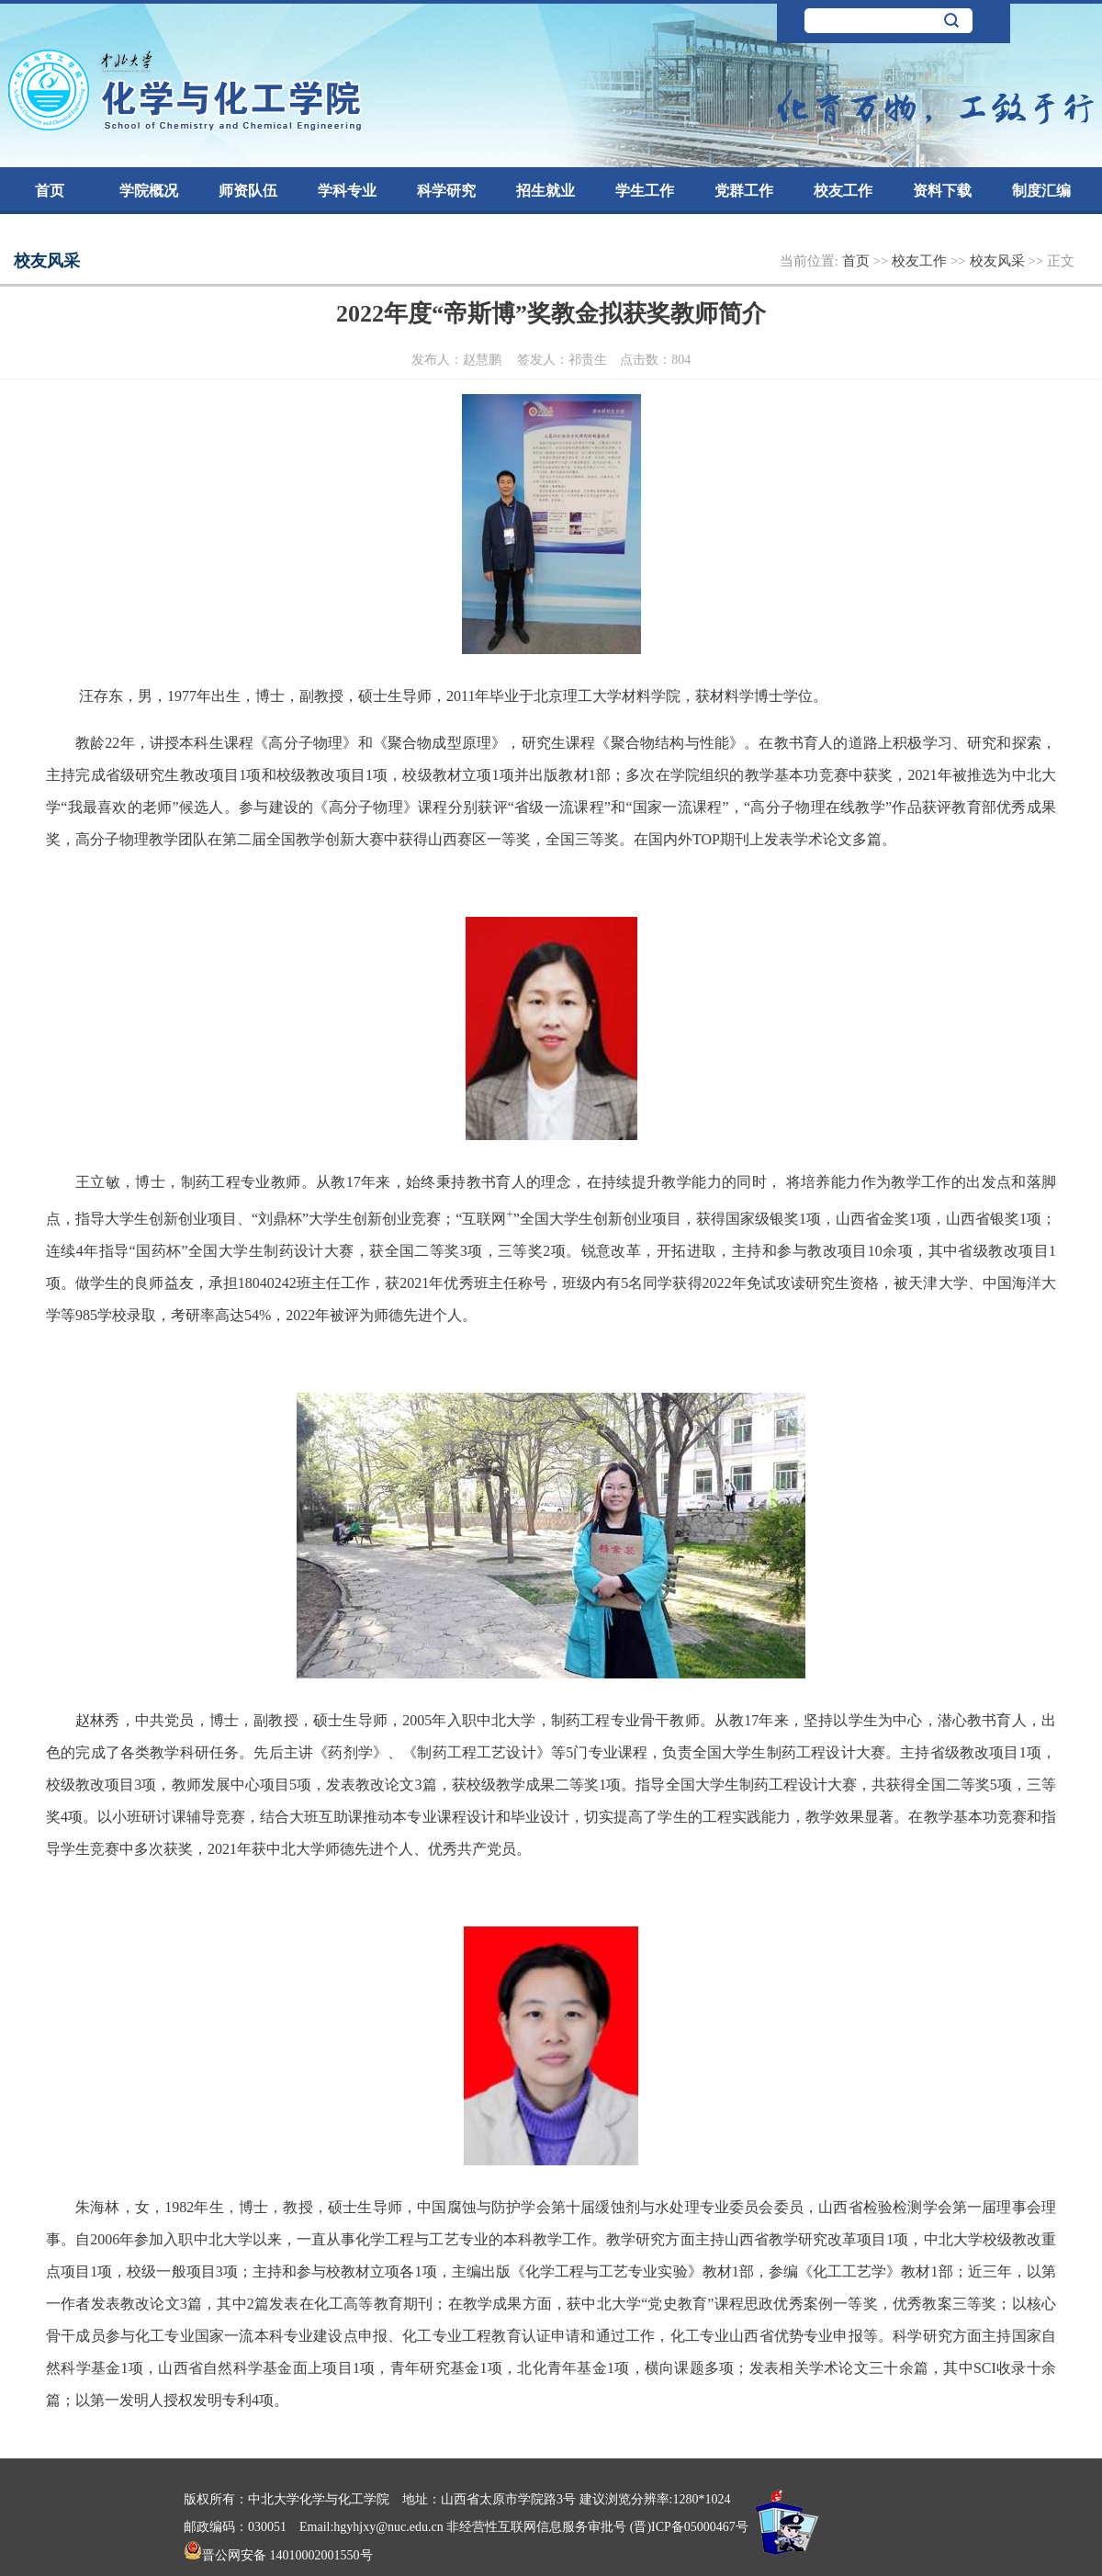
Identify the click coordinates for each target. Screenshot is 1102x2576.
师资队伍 (248, 190)
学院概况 (148, 190)
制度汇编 (1041, 190)
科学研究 (446, 190)
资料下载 (942, 190)
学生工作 (644, 190)
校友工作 (843, 190)
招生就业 (545, 190)
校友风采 (999, 261)
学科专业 (347, 190)
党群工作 (743, 190)
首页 (49, 190)
